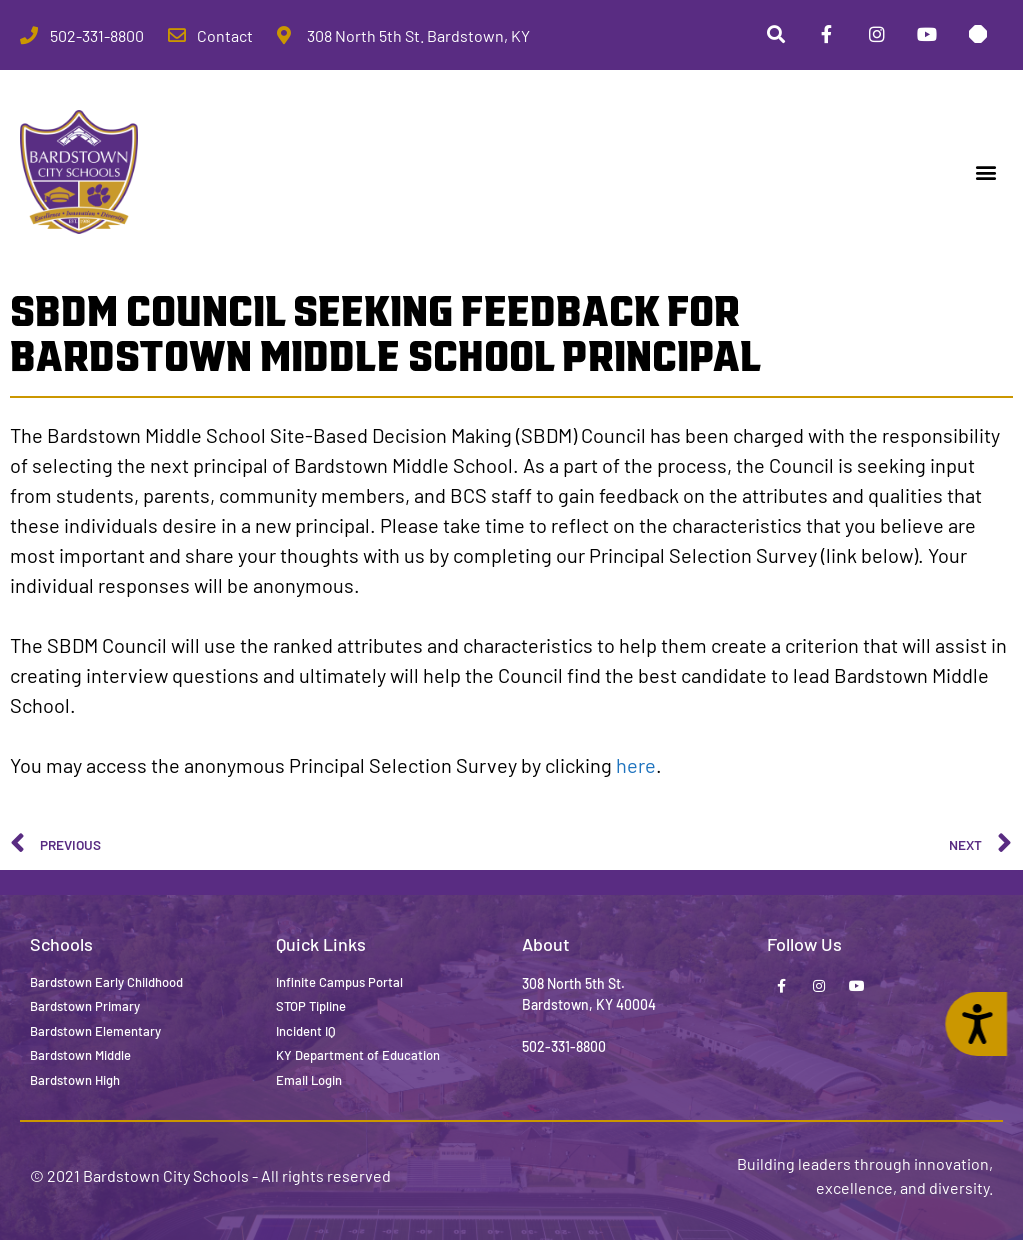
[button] (986, 172)
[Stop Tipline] (978, 35)
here (636, 765)
